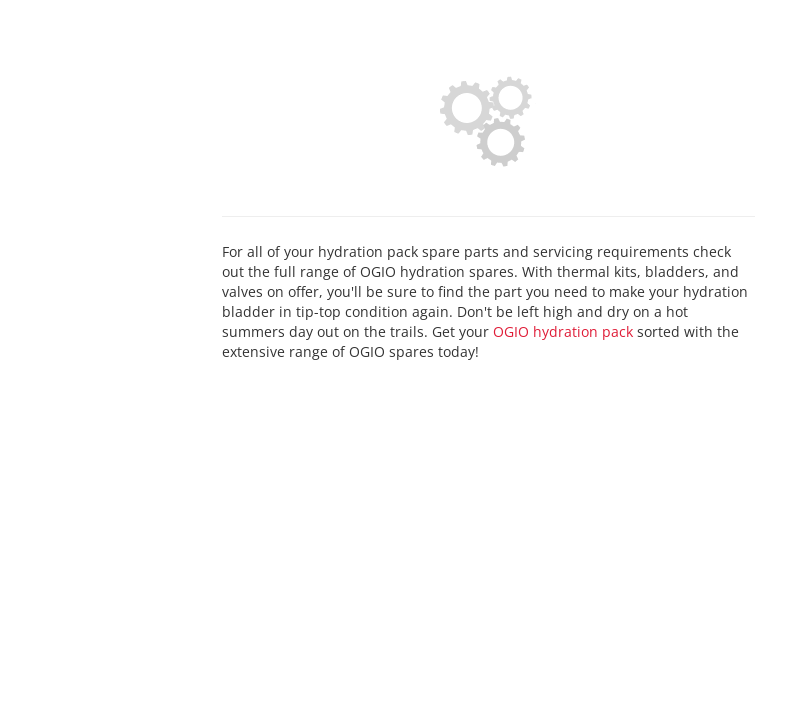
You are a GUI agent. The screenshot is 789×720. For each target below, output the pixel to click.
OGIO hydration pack (563, 331)
